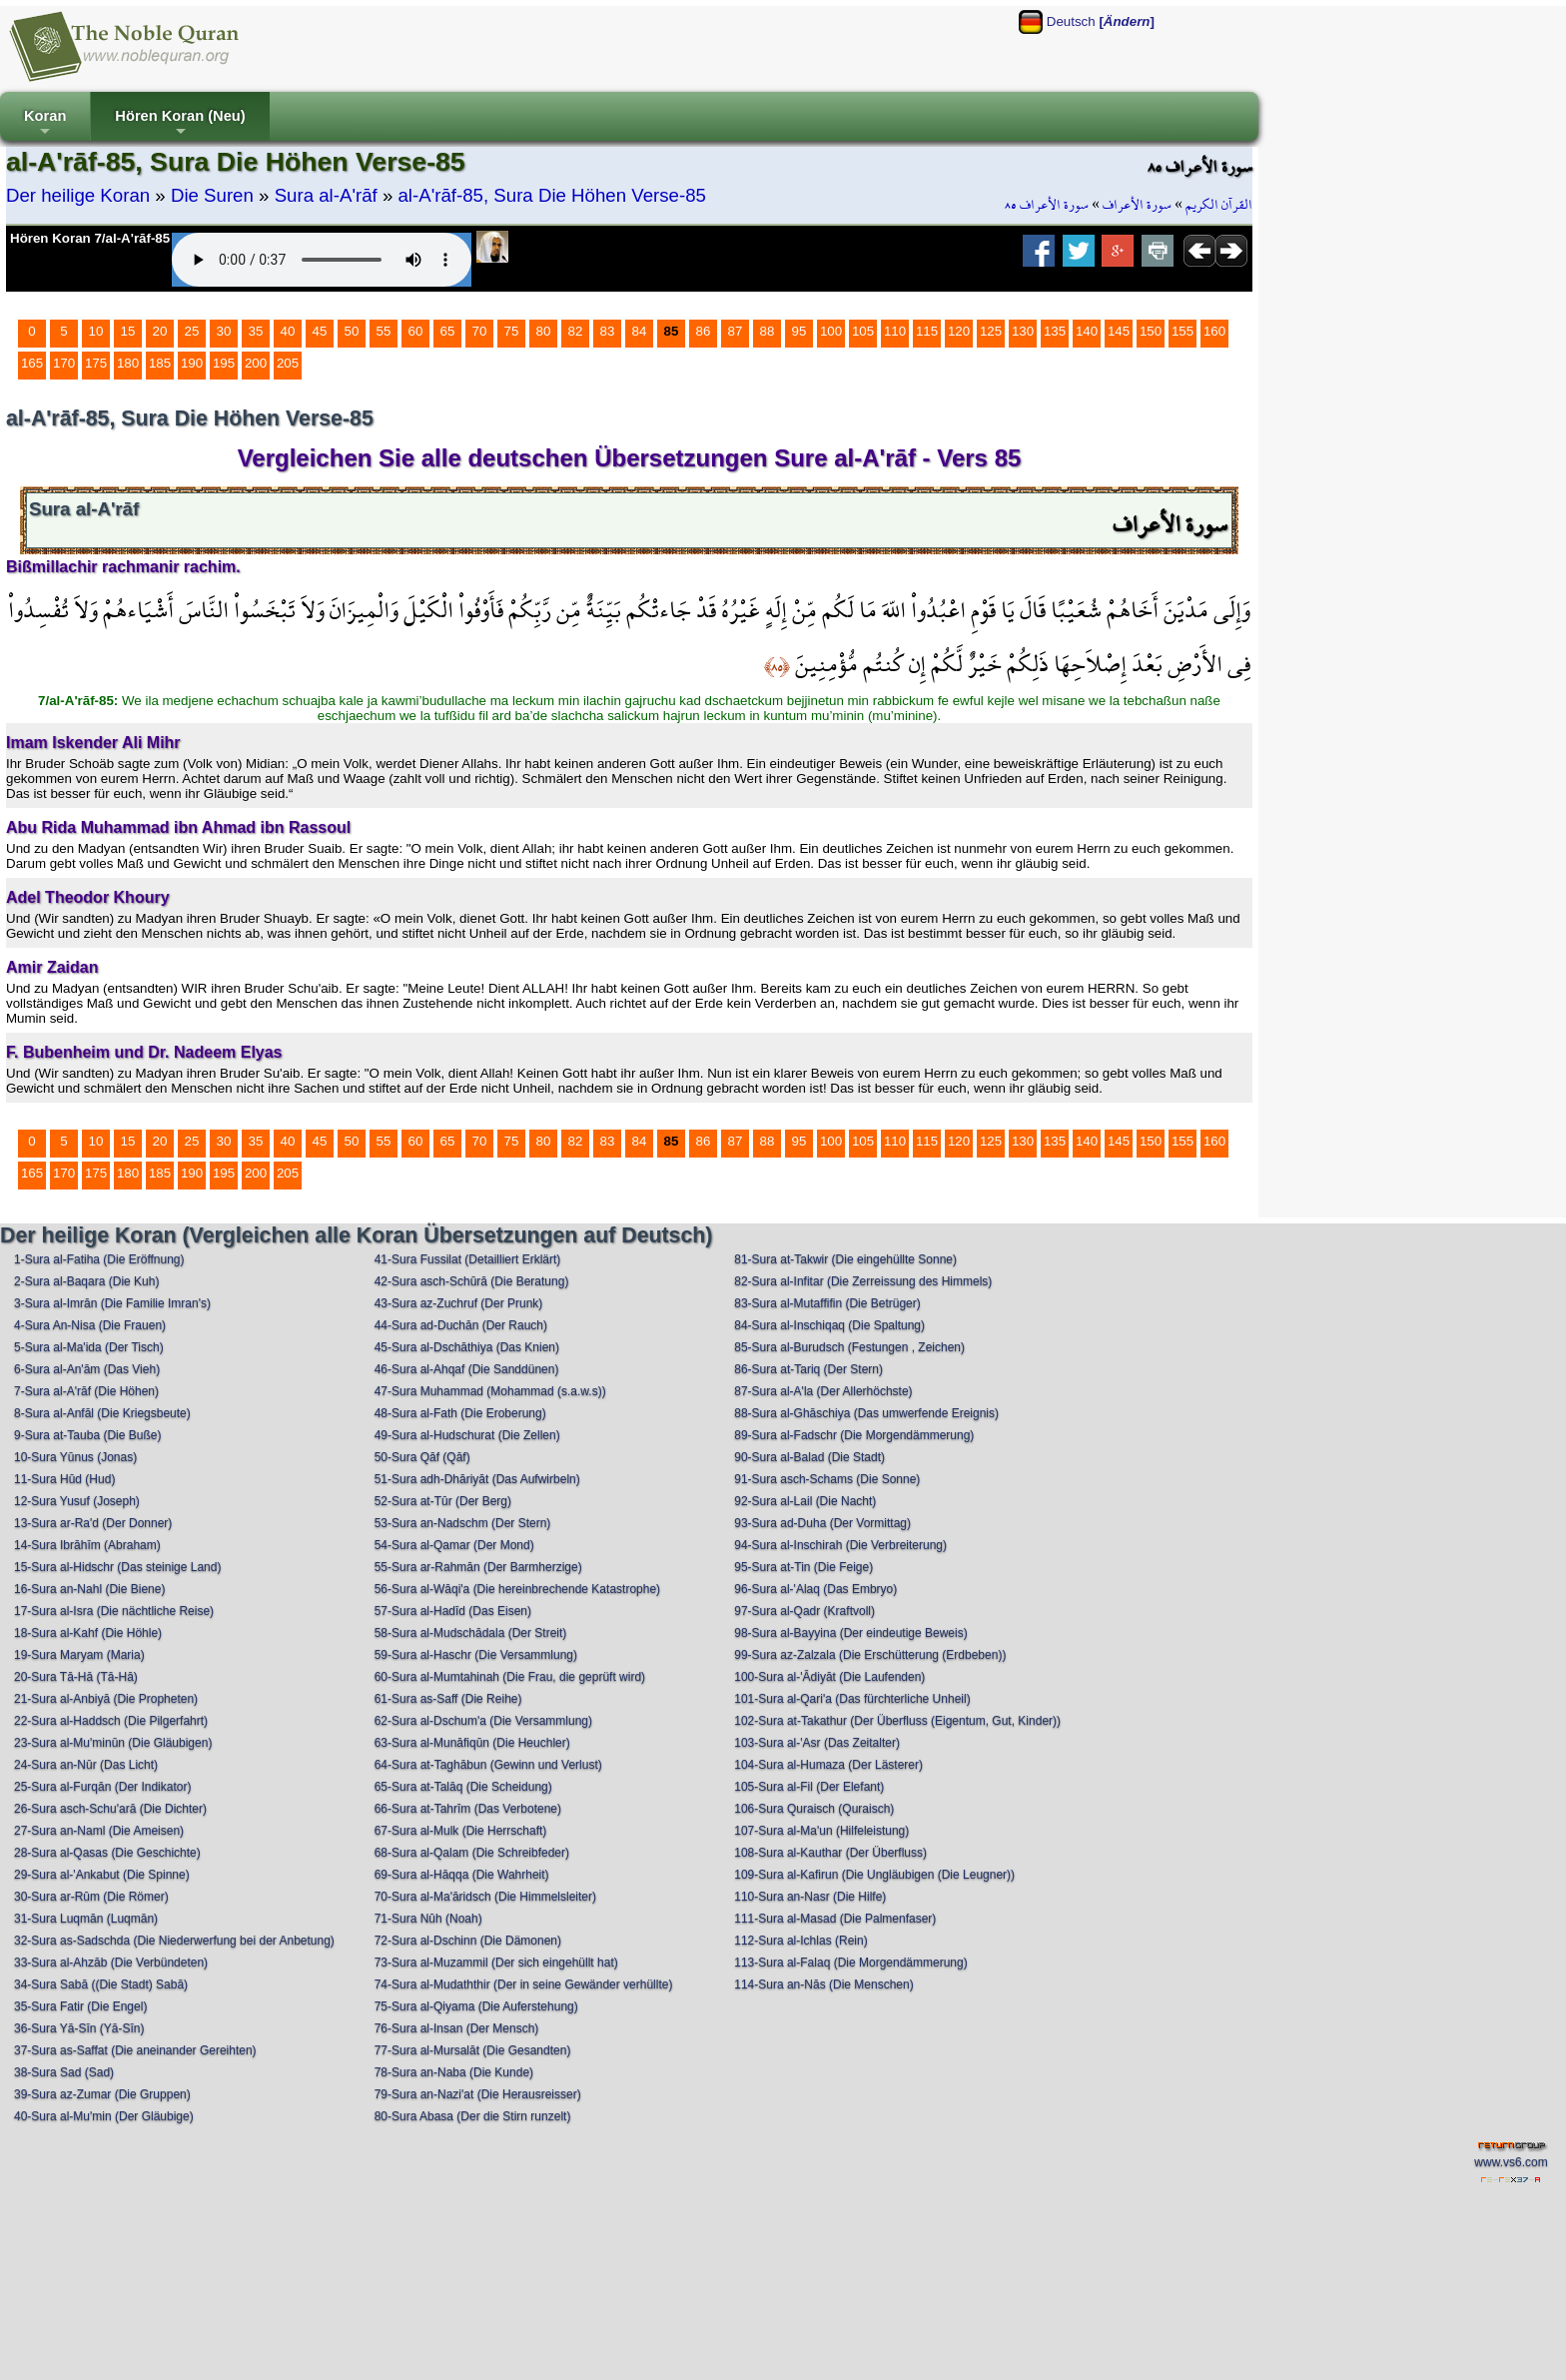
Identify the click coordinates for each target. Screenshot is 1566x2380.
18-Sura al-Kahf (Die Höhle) (88, 1633)
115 (927, 331)
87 (735, 331)
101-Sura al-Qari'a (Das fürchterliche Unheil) (852, 1699)
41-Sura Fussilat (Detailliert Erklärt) (468, 1259)
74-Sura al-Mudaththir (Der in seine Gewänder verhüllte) (524, 1984)
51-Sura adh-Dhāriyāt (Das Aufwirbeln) (477, 1479)
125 (991, 331)
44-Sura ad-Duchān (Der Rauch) (461, 1325)
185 (160, 363)
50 (352, 331)
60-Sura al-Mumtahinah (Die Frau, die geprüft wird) (510, 1677)
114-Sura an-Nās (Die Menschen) (823, 1984)
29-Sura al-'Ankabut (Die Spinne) (102, 1875)
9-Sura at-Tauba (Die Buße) (87, 1435)
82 (575, 331)
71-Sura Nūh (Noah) (428, 1919)
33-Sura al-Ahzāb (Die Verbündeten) (111, 1963)
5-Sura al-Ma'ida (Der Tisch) (89, 1347)
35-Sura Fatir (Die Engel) (80, 2006)
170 (64, 363)
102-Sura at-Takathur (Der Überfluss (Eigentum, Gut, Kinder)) (897, 1721)
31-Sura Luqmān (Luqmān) (86, 1919)
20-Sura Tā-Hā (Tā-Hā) (76, 1677)
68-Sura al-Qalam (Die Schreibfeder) (472, 1853)
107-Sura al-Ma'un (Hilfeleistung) (821, 1831)
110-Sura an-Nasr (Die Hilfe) (810, 1897)
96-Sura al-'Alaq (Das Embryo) (815, 1589)
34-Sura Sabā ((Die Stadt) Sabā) (101, 1984)
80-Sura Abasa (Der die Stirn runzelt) (473, 2116)
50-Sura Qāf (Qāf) (422, 1457)
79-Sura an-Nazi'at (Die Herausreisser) (478, 2094)
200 (256, 363)
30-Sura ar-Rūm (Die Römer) (91, 1897)
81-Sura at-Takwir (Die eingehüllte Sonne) (845, 1259)
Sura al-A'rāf (326, 195)
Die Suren (212, 195)
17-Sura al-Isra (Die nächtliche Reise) (114, 1611)
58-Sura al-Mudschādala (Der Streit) (471, 1633)
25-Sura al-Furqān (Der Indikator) (102, 1787)
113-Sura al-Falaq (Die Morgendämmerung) (850, 1963)
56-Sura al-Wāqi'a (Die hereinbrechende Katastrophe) (517, 1589)
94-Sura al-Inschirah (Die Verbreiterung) (840, 1545)
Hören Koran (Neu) (180, 124)
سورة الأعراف (1137, 205)
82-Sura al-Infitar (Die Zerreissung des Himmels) (863, 1281)
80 (543, 331)
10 (96, 331)
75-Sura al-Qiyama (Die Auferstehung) (476, 2006)
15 (128, 331)
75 (511, 331)
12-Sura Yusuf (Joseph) (77, 1501)
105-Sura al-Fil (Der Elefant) (809, 1787)
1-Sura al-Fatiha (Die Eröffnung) (99, 1259)
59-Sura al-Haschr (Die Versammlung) (476, 1655)
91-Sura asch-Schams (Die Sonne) (827, 1479)
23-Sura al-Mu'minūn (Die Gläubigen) (113, 1743)
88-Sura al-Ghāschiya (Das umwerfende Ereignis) (866, 1413)
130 (1023, 331)
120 (959, 331)
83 (607, 331)
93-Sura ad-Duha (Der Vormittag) (822, 1523)
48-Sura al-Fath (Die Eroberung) (460, 1413)
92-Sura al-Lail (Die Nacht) (805, 1501)
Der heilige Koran (78, 195)
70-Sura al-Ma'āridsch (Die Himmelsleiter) (485, 1897)
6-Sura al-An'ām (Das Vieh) (87, 1369)
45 (320, 331)
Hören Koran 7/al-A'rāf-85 (90, 238)
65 (447, 331)
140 (1087, 331)
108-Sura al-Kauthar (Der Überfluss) (830, 1853)
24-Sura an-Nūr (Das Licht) (86, 1765)
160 (1214, 331)
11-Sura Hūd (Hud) (64, 1479)
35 (256, 331)
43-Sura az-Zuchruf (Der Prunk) (459, 1303)
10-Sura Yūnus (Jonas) (75, 1457)
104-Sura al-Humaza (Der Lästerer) (828, 1765)
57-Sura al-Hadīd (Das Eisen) (453, 1611)
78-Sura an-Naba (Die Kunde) (454, 2072)
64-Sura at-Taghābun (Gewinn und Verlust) (488, 1765)
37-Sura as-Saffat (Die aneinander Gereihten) (135, 2050)
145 (1119, 331)
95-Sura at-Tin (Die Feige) (803, 1567)
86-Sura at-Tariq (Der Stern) (808, 1369)
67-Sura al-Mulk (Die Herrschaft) (461, 1831)
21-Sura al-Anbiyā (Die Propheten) (106, 1699)
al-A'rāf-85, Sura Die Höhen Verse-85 (551, 195)
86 (703, 331)
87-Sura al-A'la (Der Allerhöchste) (823, 1391)
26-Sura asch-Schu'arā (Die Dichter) (110, 1809)
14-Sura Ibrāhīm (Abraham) (87, 1545)
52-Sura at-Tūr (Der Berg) (443, 1501)
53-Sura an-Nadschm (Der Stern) (463, 1523)
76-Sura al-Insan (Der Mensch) (457, 2028)
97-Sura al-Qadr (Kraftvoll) (804, 1611)
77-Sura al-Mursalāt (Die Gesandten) (473, 2050)
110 (895, 331)
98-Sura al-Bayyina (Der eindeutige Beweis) (850, 1633)
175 (96, 363)
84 (639, 331)
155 (1182, 331)
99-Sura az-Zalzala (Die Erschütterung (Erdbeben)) (870, 1655)
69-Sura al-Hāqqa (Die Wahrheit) (462, 1875)
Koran (45, 124)
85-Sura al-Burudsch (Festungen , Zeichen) (849, 1347)
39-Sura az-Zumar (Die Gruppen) (102, 2094)
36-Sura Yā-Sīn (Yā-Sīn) (79, 2028)
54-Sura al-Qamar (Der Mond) (454, 1545)
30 (224, 331)
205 (288, 363)
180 (128, 363)
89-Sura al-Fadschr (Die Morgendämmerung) (854, 1435)
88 (767, 331)
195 (224, 363)
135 (1055, 331)
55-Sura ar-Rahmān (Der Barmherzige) (478, 1567)
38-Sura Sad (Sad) (64, 2072)
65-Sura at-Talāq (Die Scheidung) (463, 1787)
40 (288, 331)
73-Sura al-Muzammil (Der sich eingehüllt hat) (496, 1963)
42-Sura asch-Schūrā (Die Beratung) (472, 1281)
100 (831, 331)
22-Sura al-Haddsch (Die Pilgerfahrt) (111, 1721)
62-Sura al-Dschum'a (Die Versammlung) (483, 1721)
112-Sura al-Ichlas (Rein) (800, 1941)
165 (32, 363)
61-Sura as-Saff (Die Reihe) (448, 1699)
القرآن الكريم (1218, 205)
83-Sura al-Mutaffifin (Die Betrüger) (827, 1303)
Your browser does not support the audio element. (321, 260)
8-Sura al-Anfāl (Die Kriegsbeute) (102, 1413)
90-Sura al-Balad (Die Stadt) (809, 1457)
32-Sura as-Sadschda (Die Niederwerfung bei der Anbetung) (174, 1941)
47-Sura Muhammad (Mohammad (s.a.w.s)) (490, 1391)
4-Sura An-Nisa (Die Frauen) (90, 1325)
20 (160, 331)
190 (192, 363)
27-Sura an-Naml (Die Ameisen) (99, 1831)
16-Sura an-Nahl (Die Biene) (89, 1589)
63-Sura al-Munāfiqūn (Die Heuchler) (472, 1743)
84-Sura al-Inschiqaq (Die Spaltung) (829, 1325)
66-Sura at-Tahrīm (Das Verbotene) (468, 1809)
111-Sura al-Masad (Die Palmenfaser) (835, 1919)
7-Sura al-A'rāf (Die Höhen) (86, 1391)
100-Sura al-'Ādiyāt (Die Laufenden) (829, 1677)
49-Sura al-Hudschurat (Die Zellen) (467, 1435)
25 (192, 331)
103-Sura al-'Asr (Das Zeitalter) (817, 1743)
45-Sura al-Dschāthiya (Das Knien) (467, 1347)
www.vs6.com (1510, 2162)
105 (863, 331)
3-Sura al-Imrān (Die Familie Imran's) (112, 1303)
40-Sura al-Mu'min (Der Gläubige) (104, 2116)
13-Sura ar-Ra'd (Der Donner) (93, 1523)
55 (384, 331)
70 (479, 331)
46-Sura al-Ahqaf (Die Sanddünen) (467, 1369)
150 (1151, 331)
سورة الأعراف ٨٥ (1047, 205)
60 (415, 331)
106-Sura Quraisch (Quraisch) (814, 1809)
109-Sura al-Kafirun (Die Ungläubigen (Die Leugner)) (874, 1875)
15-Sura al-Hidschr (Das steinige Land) (117, 1567)
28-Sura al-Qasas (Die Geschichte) (107, 1853)
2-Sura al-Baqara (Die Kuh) (86, 1281)
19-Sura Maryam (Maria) (79, 1655)
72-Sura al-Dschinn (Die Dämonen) (468, 1941)
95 (799, 331)
